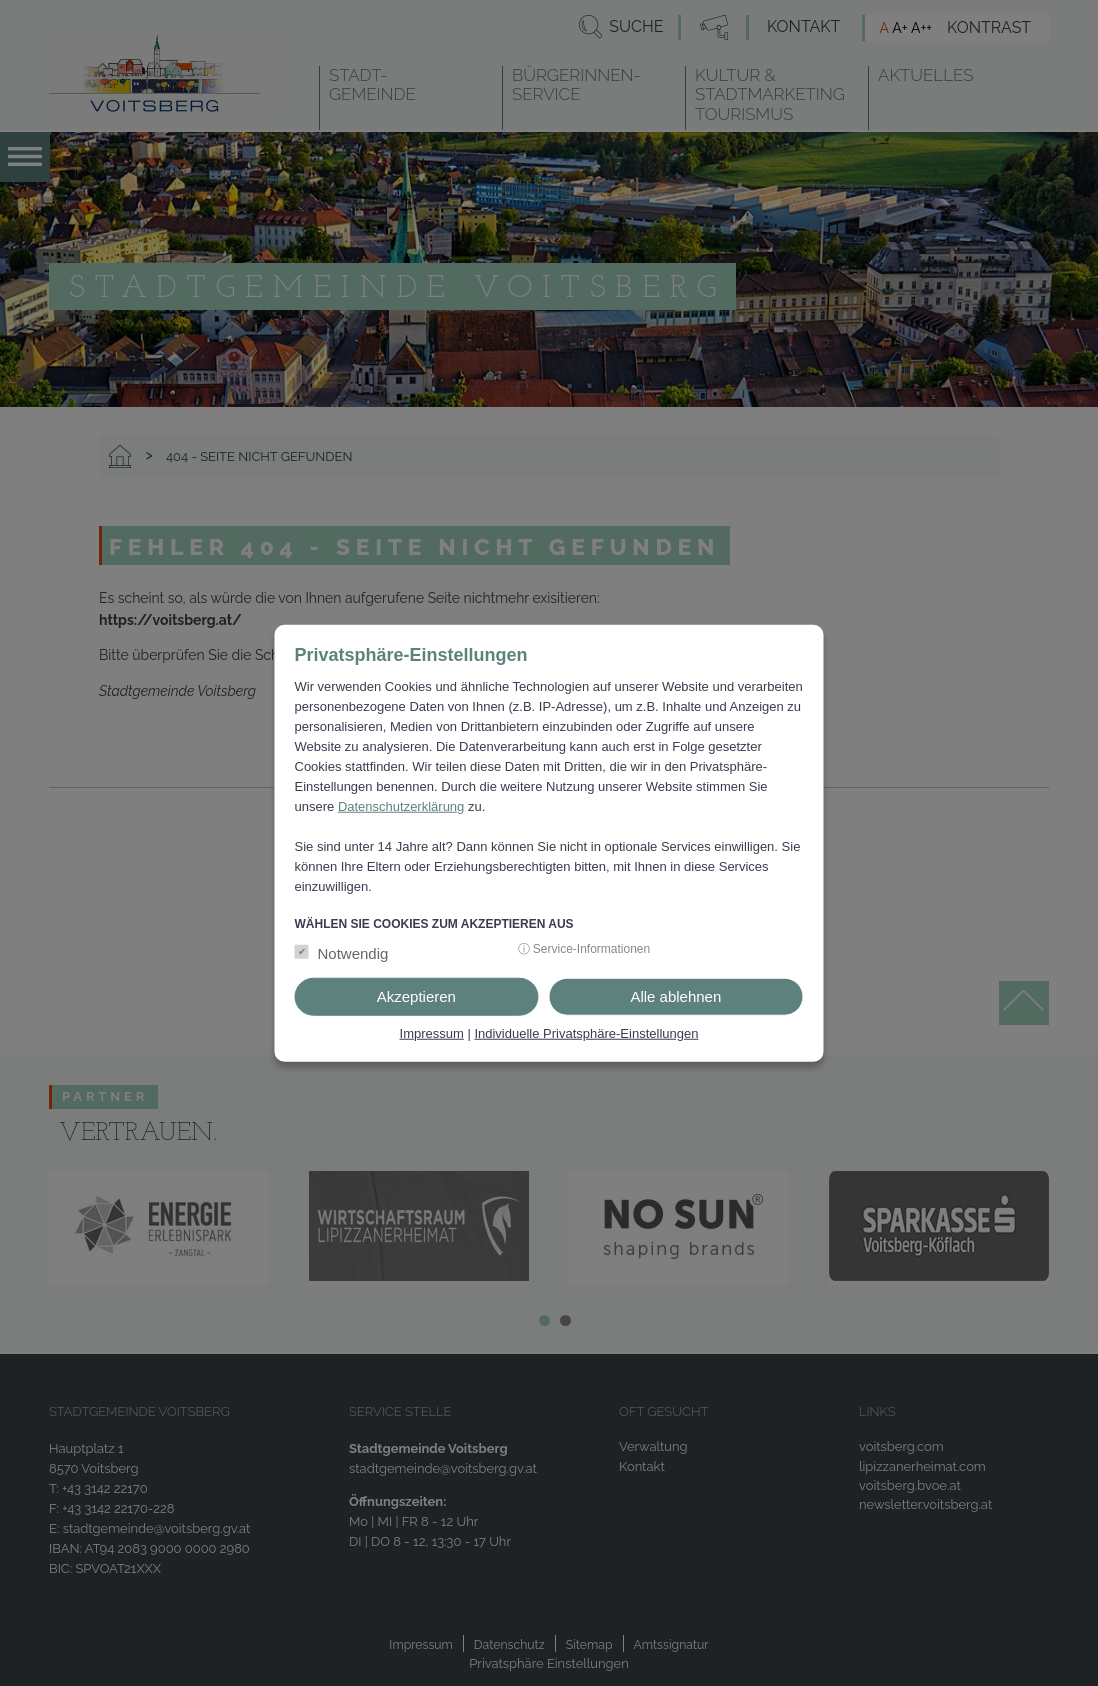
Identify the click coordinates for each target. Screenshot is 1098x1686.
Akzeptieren (416, 996)
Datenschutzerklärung (401, 805)
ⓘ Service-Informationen (584, 949)
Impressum (432, 1033)
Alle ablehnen (675, 996)
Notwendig (353, 953)
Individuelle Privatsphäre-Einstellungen (586, 1033)
